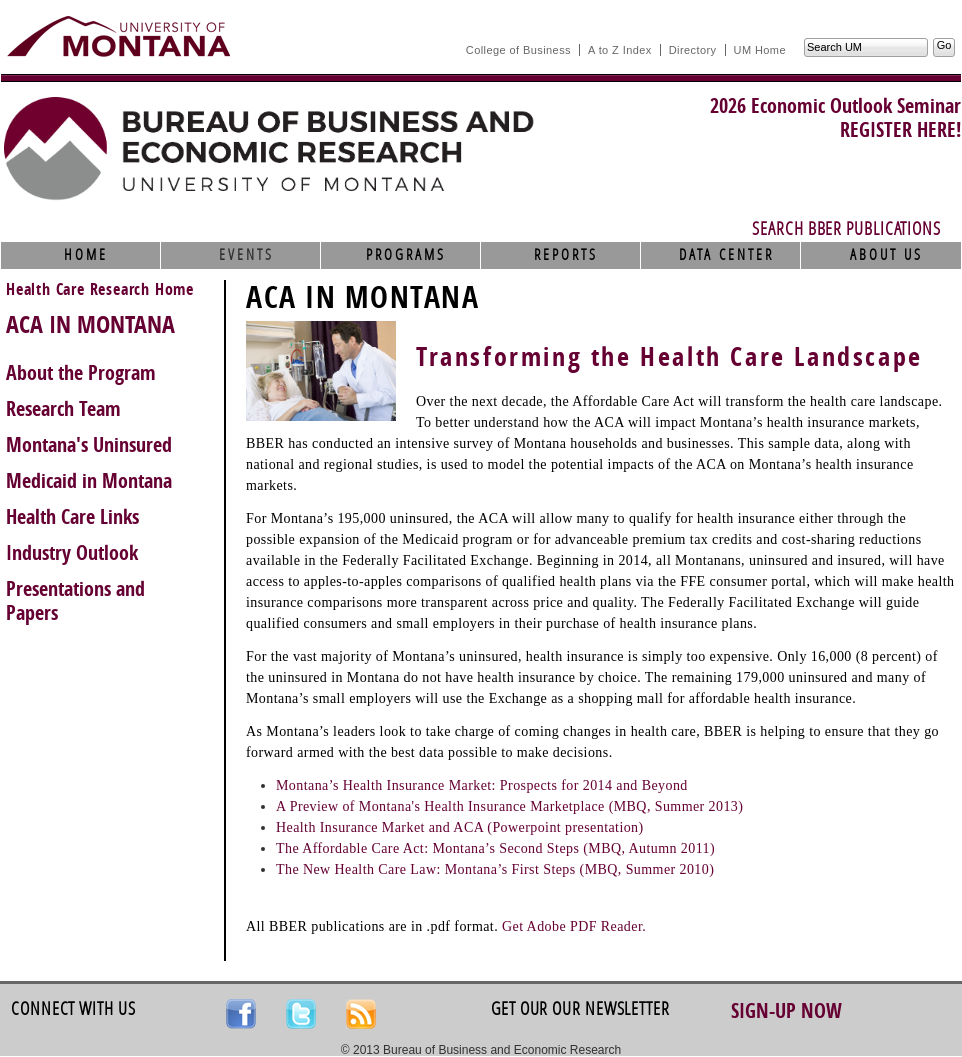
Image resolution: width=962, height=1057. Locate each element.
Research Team (63, 409)
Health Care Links (72, 517)
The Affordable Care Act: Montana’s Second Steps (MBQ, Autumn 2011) (495, 848)
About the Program (81, 373)
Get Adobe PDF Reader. (574, 926)
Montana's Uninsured (89, 445)
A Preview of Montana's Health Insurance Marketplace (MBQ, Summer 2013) (509, 806)
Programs (406, 255)
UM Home (760, 50)
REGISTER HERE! (900, 130)
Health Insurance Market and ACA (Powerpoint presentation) (460, 827)
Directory (693, 50)
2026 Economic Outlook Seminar (835, 106)
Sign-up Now (786, 1011)
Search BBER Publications (846, 229)
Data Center (726, 255)
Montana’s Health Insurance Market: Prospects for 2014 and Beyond (482, 785)
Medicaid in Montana (89, 481)
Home (86, 255)
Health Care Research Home (100, 289)
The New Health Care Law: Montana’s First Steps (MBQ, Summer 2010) (495, 869)
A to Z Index (620, 50)
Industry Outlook (72, 553)
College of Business (518, 50)
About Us (886, 255)
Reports (566, 255)
